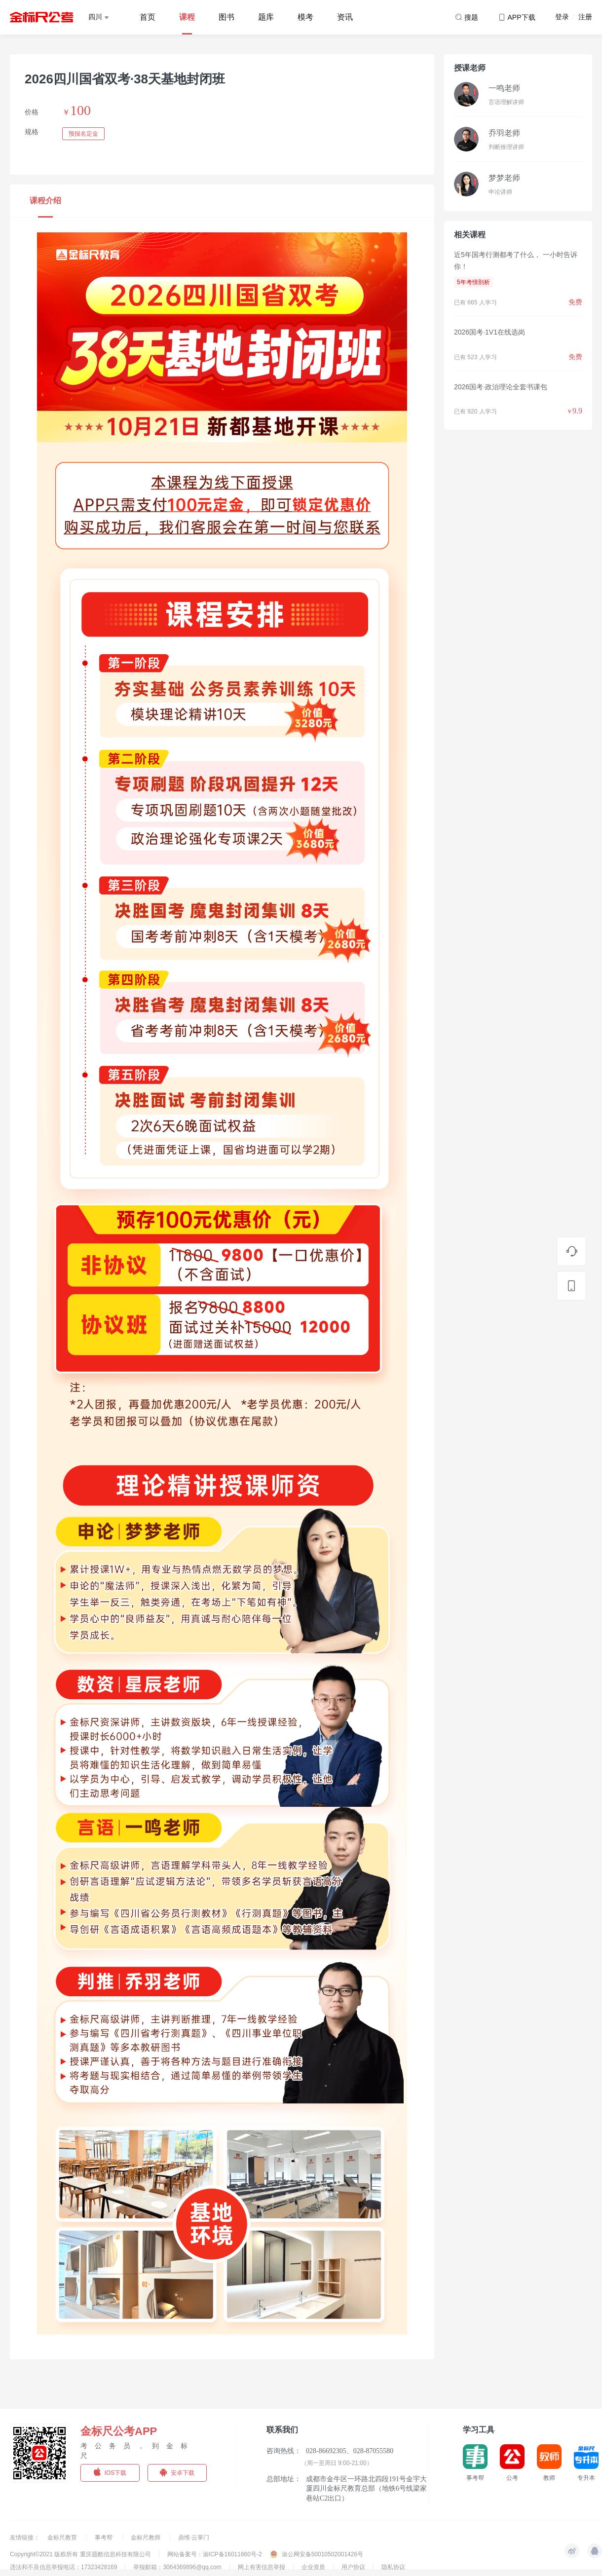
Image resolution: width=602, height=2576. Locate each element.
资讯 (345, 17)
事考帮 (104, 2537)
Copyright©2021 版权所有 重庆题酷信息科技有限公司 (80, 2554)
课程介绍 (45, 200)
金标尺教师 (146, 2537)
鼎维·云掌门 (193, 2537)
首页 (147, 17)
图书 (226, 17)
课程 (187, 17)
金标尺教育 (62, 2537)
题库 (266, 17)
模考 (305, 17)
